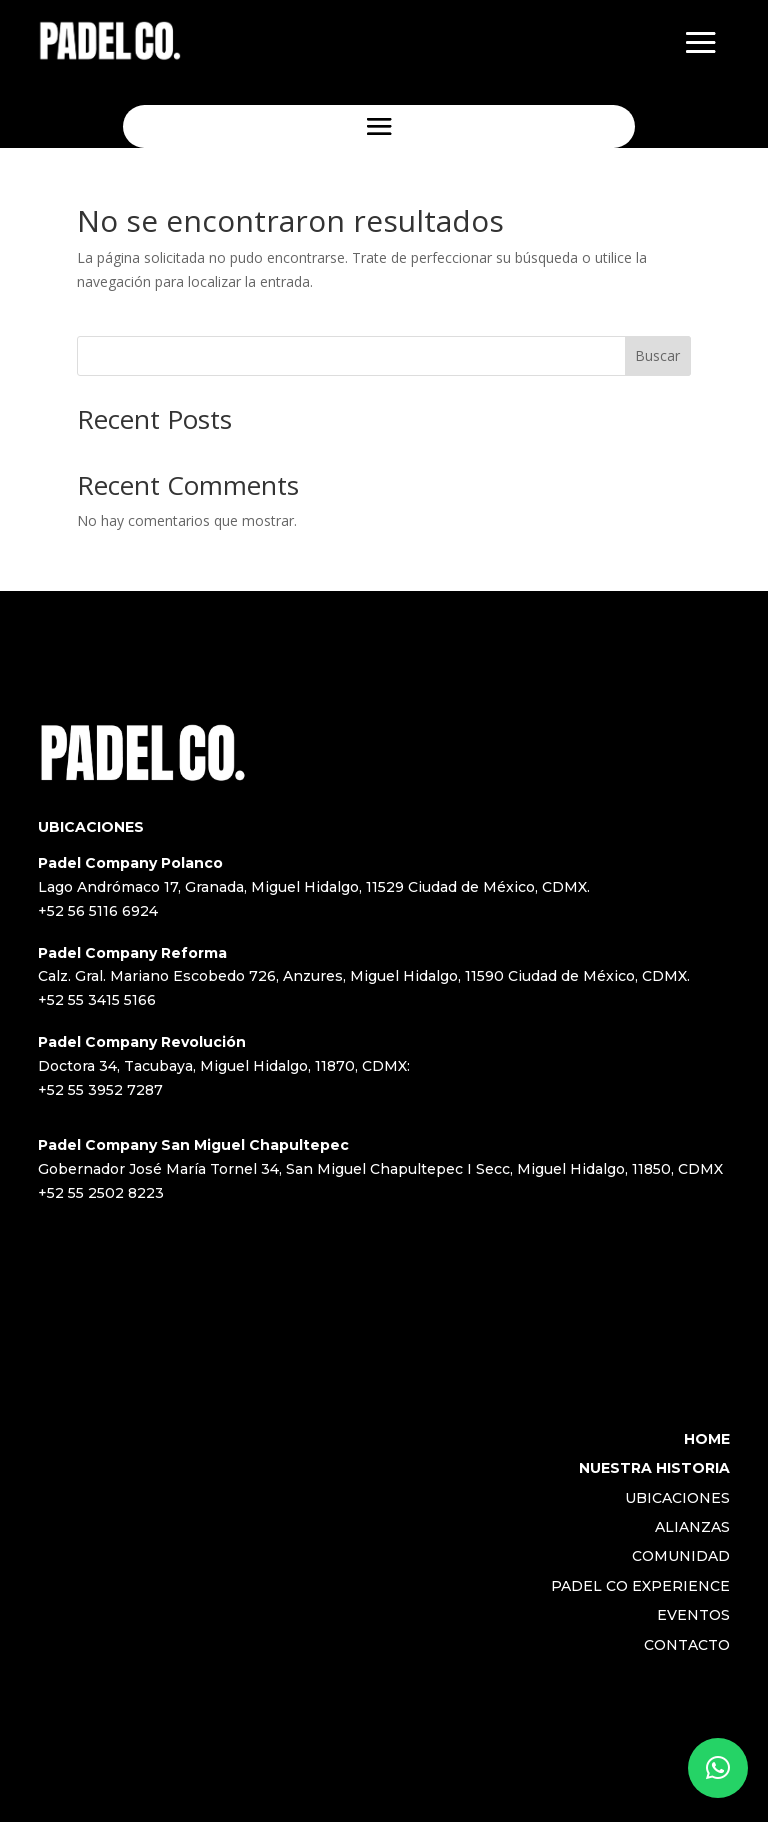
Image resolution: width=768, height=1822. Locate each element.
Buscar (657, 355)
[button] (718, 1768)
